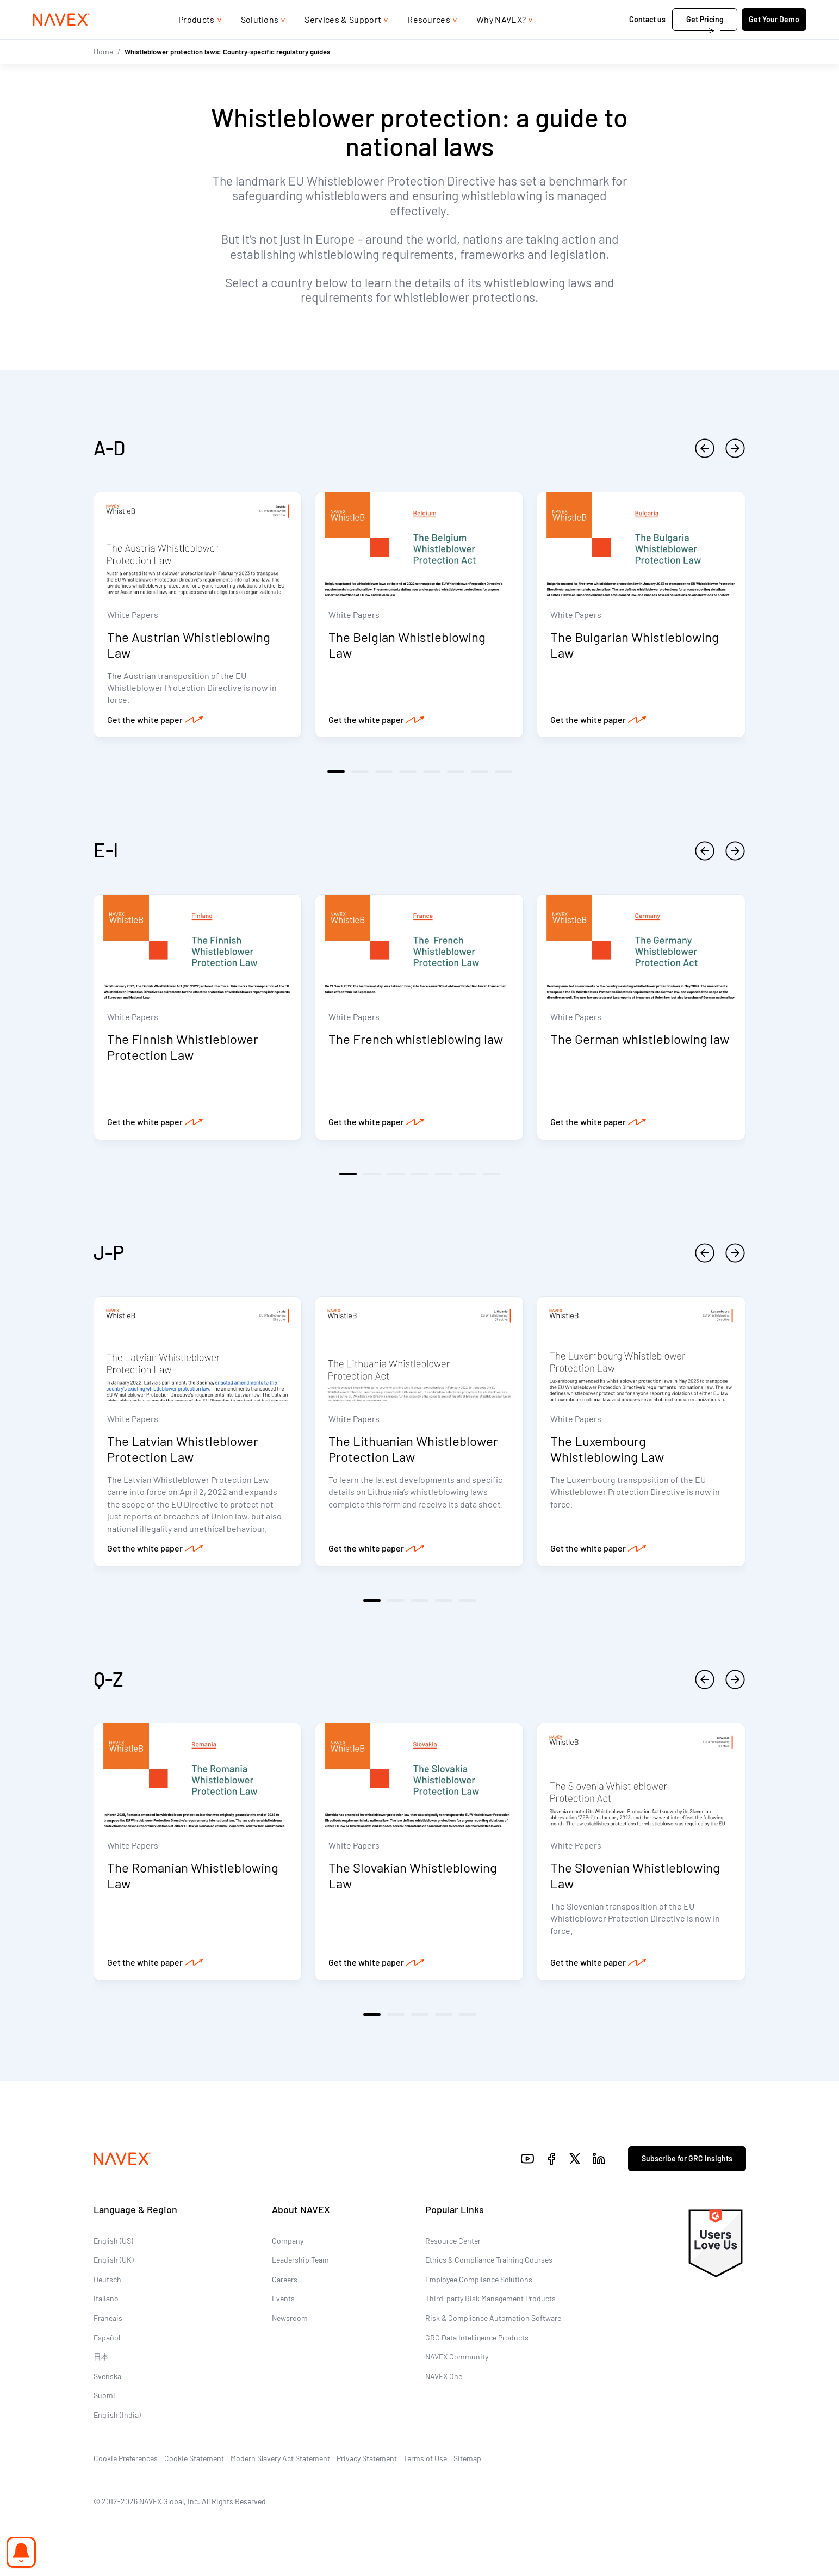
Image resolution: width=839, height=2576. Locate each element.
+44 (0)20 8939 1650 (656, 10)
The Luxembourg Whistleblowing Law (607, 1452)
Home (103, 72)
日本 (101, 2360)
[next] (735, 448)
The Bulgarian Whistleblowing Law (634, 646)
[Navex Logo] (90, 41)
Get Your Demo (746, 41)
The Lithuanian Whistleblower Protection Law (413, 1452)
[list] (742, 11)
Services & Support (342, 41)
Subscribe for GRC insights (687, 2162)
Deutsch (107, 2283)
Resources (428, 41)
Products (196, 41)
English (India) (117, 2418)
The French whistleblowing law (415, 1041)
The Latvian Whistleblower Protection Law (182, 1452)
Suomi (104, 2399)
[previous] (705, 448)
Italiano (106, 2302)
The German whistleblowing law (639, 1041)
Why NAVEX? (501, 41)
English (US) (113, 2244)
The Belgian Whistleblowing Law (407, 646)
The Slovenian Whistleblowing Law (635, 1879)
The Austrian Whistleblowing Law (188, 646)
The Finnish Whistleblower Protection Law (182, 1049)
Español (107, 2341)
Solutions (260, 41)
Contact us (619, 41)
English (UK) (114, 2263)
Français (108, 2321)
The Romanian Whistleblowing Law (192, 1879)
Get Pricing (676, 41)
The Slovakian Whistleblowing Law (412, 1879)
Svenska (107, 2380)
